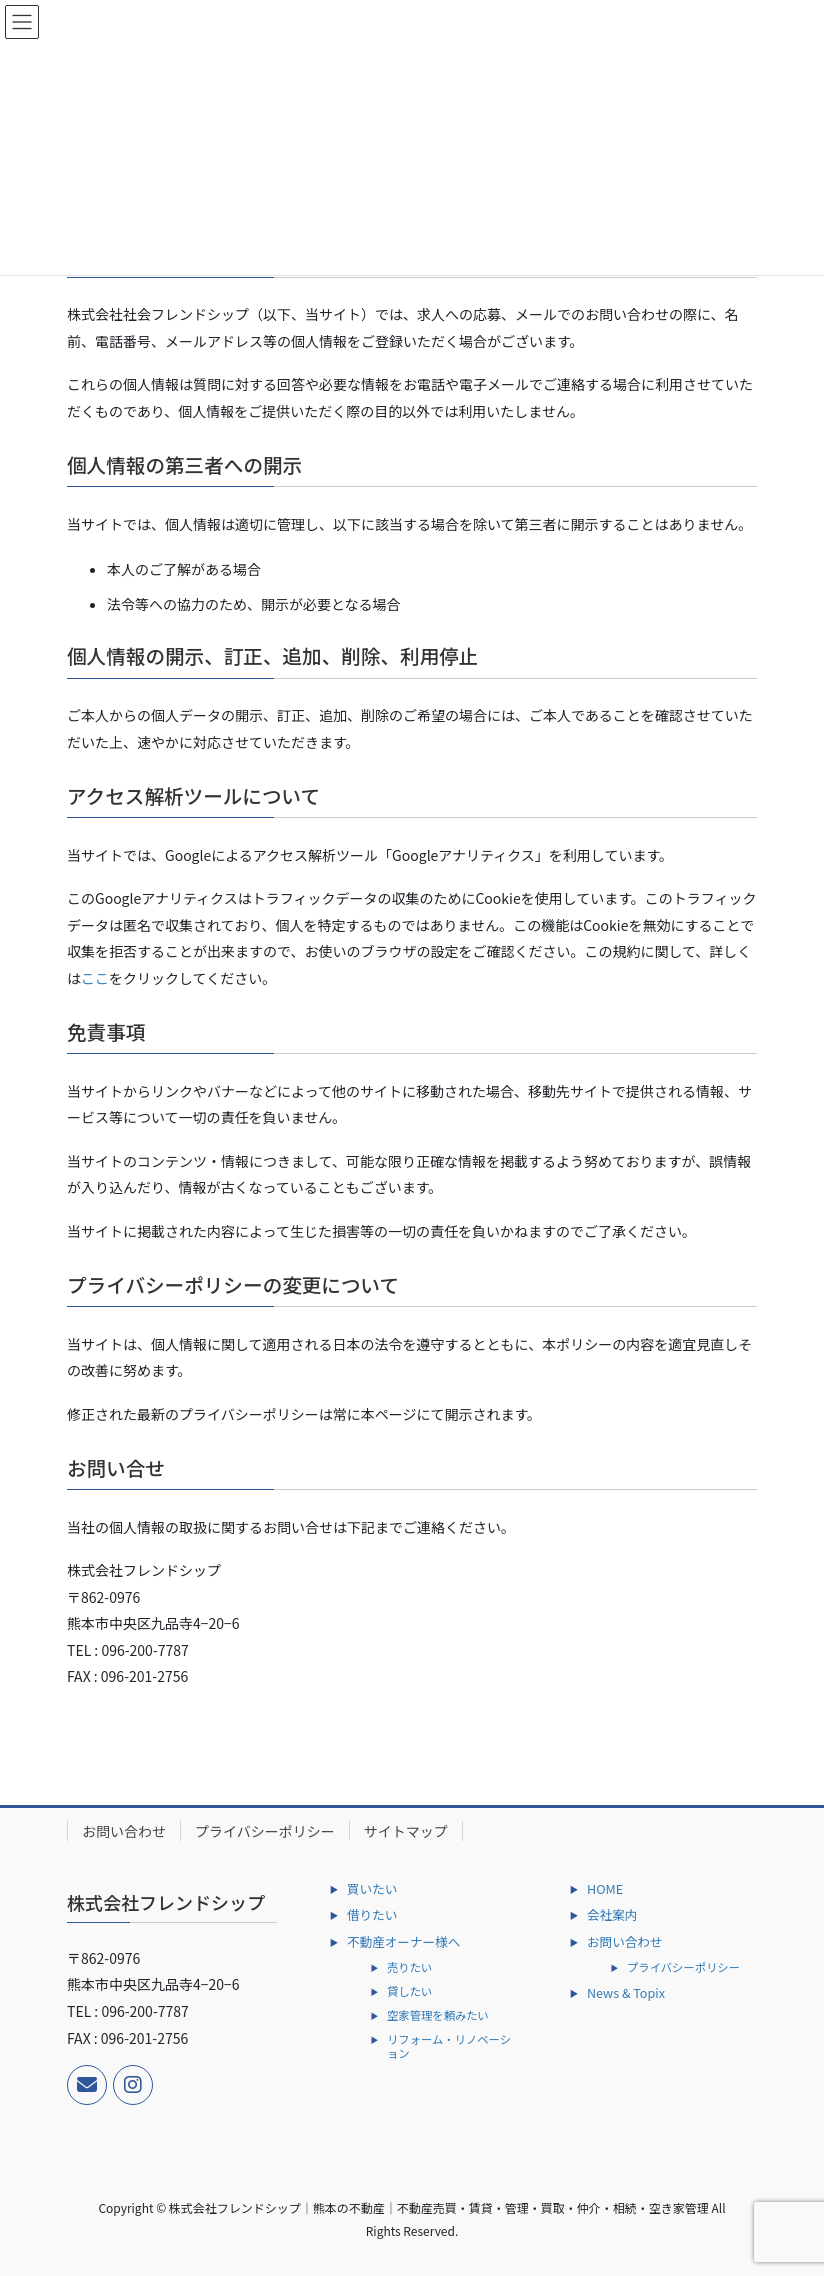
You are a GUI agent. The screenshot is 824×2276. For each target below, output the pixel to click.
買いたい (372, 1888)
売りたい (409, 1967)
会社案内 (612, 1914)
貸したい (409, 1991)
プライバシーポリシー (265, 1831)
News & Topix (626, 1992)
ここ (95, 978)
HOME (605, 1888)
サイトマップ (406, 1831)
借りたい (372, 1914)
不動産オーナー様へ (403, 1941)
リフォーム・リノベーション (449, 2046)
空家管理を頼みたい (438, 2015)
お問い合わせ (124, 1831)
